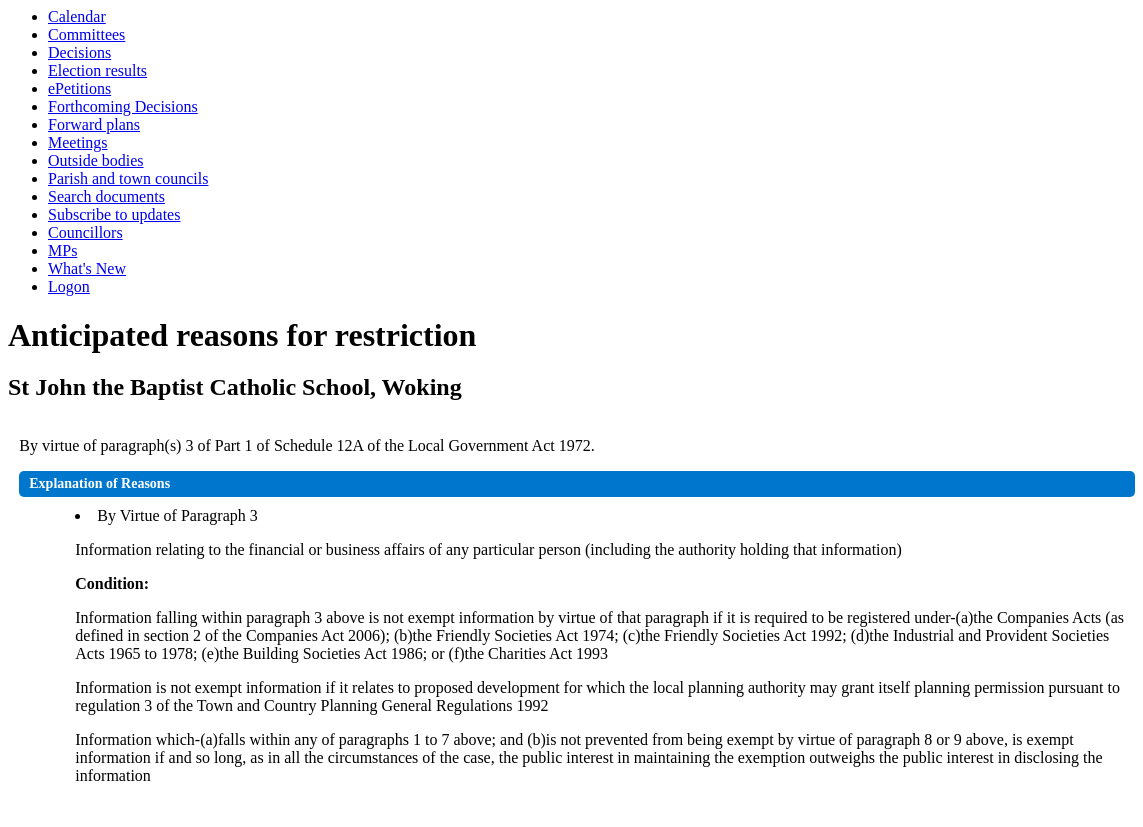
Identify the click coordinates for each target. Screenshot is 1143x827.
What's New (87, 268)
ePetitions (79, 88)
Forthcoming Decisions (123, 106)
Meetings (78, 142)
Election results (97, 70)
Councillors (85, 232)
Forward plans (94, 124)
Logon (69, 286)
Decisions (79, 52)
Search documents (106, 196)
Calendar (77, 16)
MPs (62, 250)
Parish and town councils (128, 178)
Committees (86, 34)
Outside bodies (96, 160)
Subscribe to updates (114, 214)
